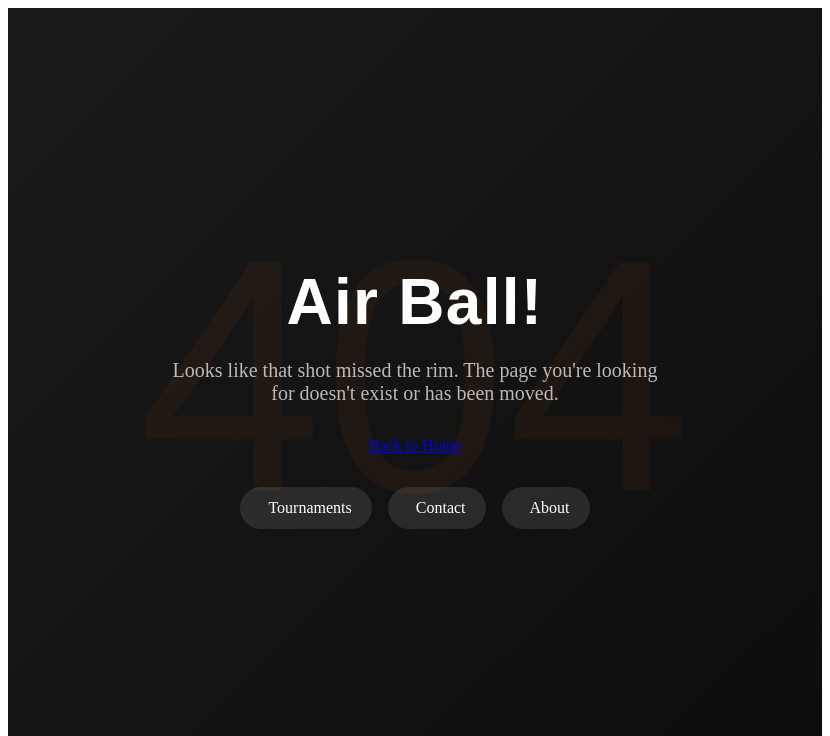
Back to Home (415, 445)
